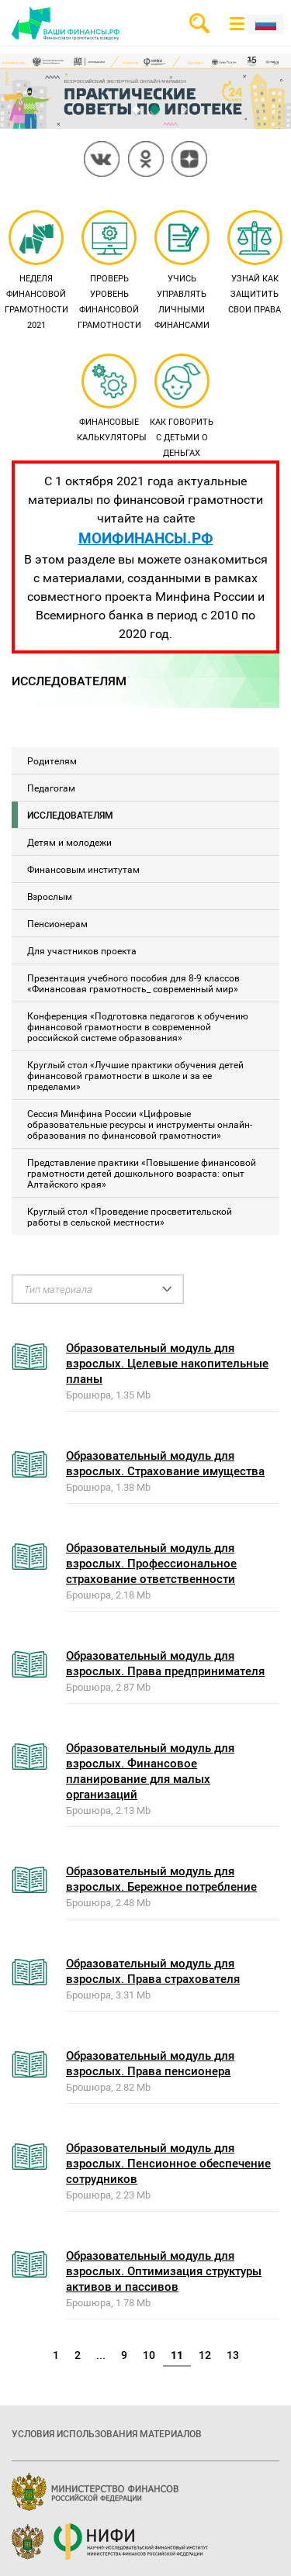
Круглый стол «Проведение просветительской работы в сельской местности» (129, 1216)
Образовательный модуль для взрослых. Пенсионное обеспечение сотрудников (168, 2163)
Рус (265, 24)
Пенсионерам (57, 923)
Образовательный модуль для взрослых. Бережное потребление (161, 1878)
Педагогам (51, 787)
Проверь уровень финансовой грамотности (109, 271)
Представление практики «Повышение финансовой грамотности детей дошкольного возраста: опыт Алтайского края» (141, 1173)
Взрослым (49, 896)
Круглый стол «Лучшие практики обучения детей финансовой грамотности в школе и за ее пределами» (135, 1075)
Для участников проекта (82, 950)
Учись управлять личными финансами (182, 271)
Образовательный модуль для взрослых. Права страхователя (153, 1970)
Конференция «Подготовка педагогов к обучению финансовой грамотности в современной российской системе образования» (137, 1026)
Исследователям (70, 815)
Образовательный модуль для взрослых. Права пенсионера (150, 2062)
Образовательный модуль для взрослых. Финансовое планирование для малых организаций (150, 1771)
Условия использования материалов (107, 2433)
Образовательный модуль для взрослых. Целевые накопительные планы (167, 1363)
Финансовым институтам (83, 869)
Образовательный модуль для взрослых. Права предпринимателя (165, 1662)
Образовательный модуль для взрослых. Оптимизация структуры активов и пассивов (164, 2270)
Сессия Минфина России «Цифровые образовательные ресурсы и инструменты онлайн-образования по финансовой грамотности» (139, 1124)
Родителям (52, 760)
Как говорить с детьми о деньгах (181, 407)
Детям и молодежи (69, 842)
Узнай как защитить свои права (254, 263)
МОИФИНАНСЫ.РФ (145, 537)
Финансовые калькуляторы (111, 399)
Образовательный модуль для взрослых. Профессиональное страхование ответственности (151, 1563)
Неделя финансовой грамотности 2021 (36, 271)
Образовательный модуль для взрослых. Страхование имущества (165, 1462)
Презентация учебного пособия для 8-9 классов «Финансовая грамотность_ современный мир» (133, 983)
